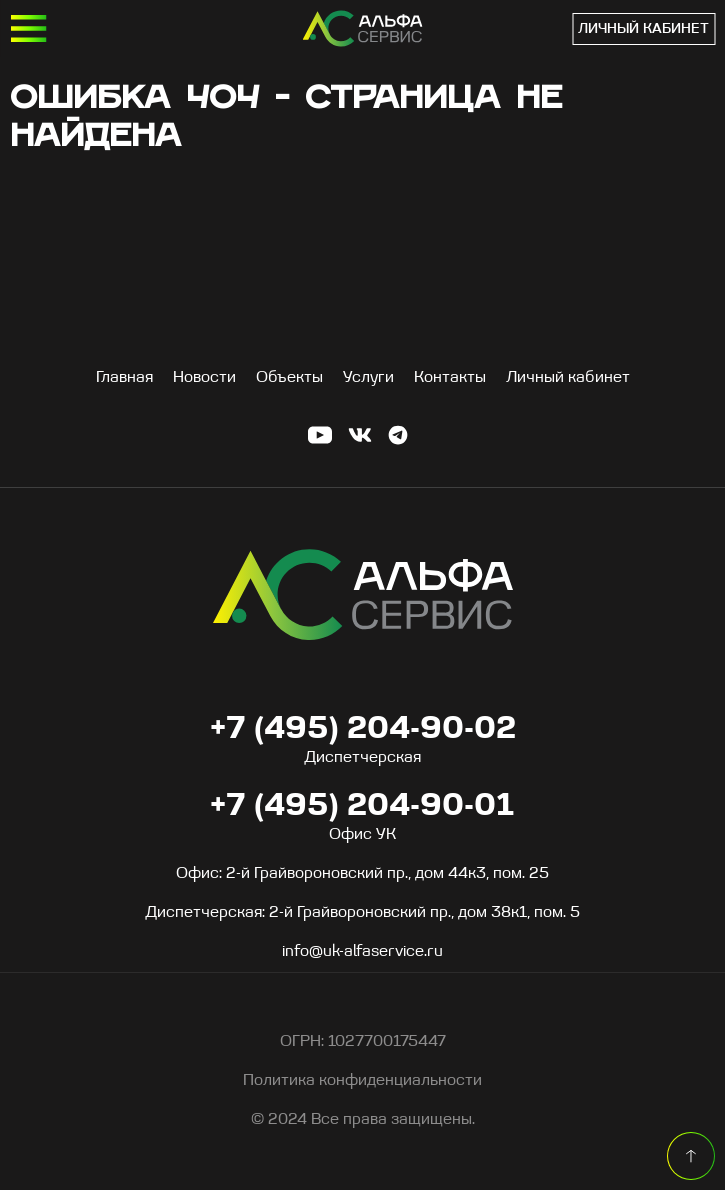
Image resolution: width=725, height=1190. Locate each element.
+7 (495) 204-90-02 (363, 730)
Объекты (289, 378)
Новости (204, 378)
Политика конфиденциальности (362, 1081)
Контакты (450, 378)
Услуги (368, 378)
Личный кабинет (643, 29)
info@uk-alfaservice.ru (362, 952)
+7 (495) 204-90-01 (556, 29)
